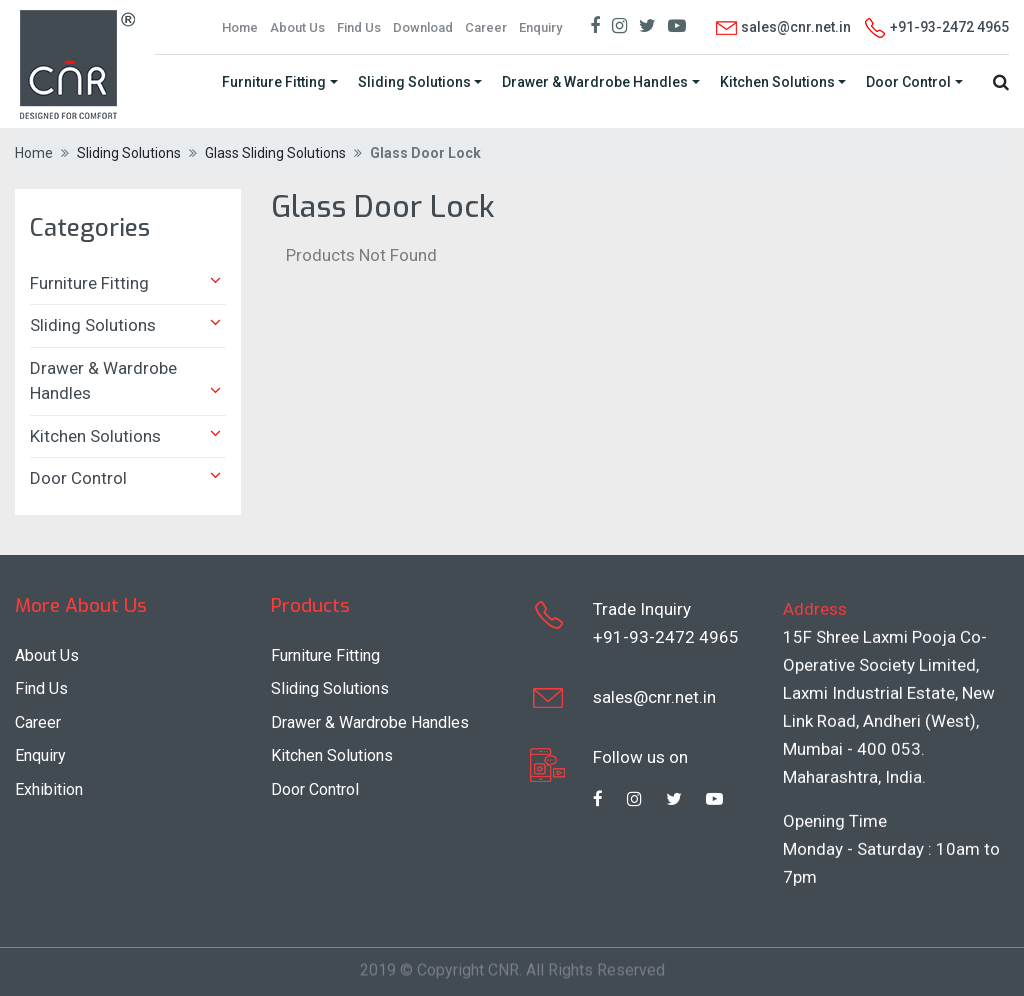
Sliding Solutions (414, 82)
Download (423, 27)
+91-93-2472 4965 (666, 636)
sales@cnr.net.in (782, 27)
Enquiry (540, 27)
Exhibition (49, 789)
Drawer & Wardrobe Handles (595, 82)
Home (240, 27)
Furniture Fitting (274, 82)
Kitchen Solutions (777, 82)
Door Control (908, 82)
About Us (297, 27)
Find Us (359, 27)
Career (486, 27)
